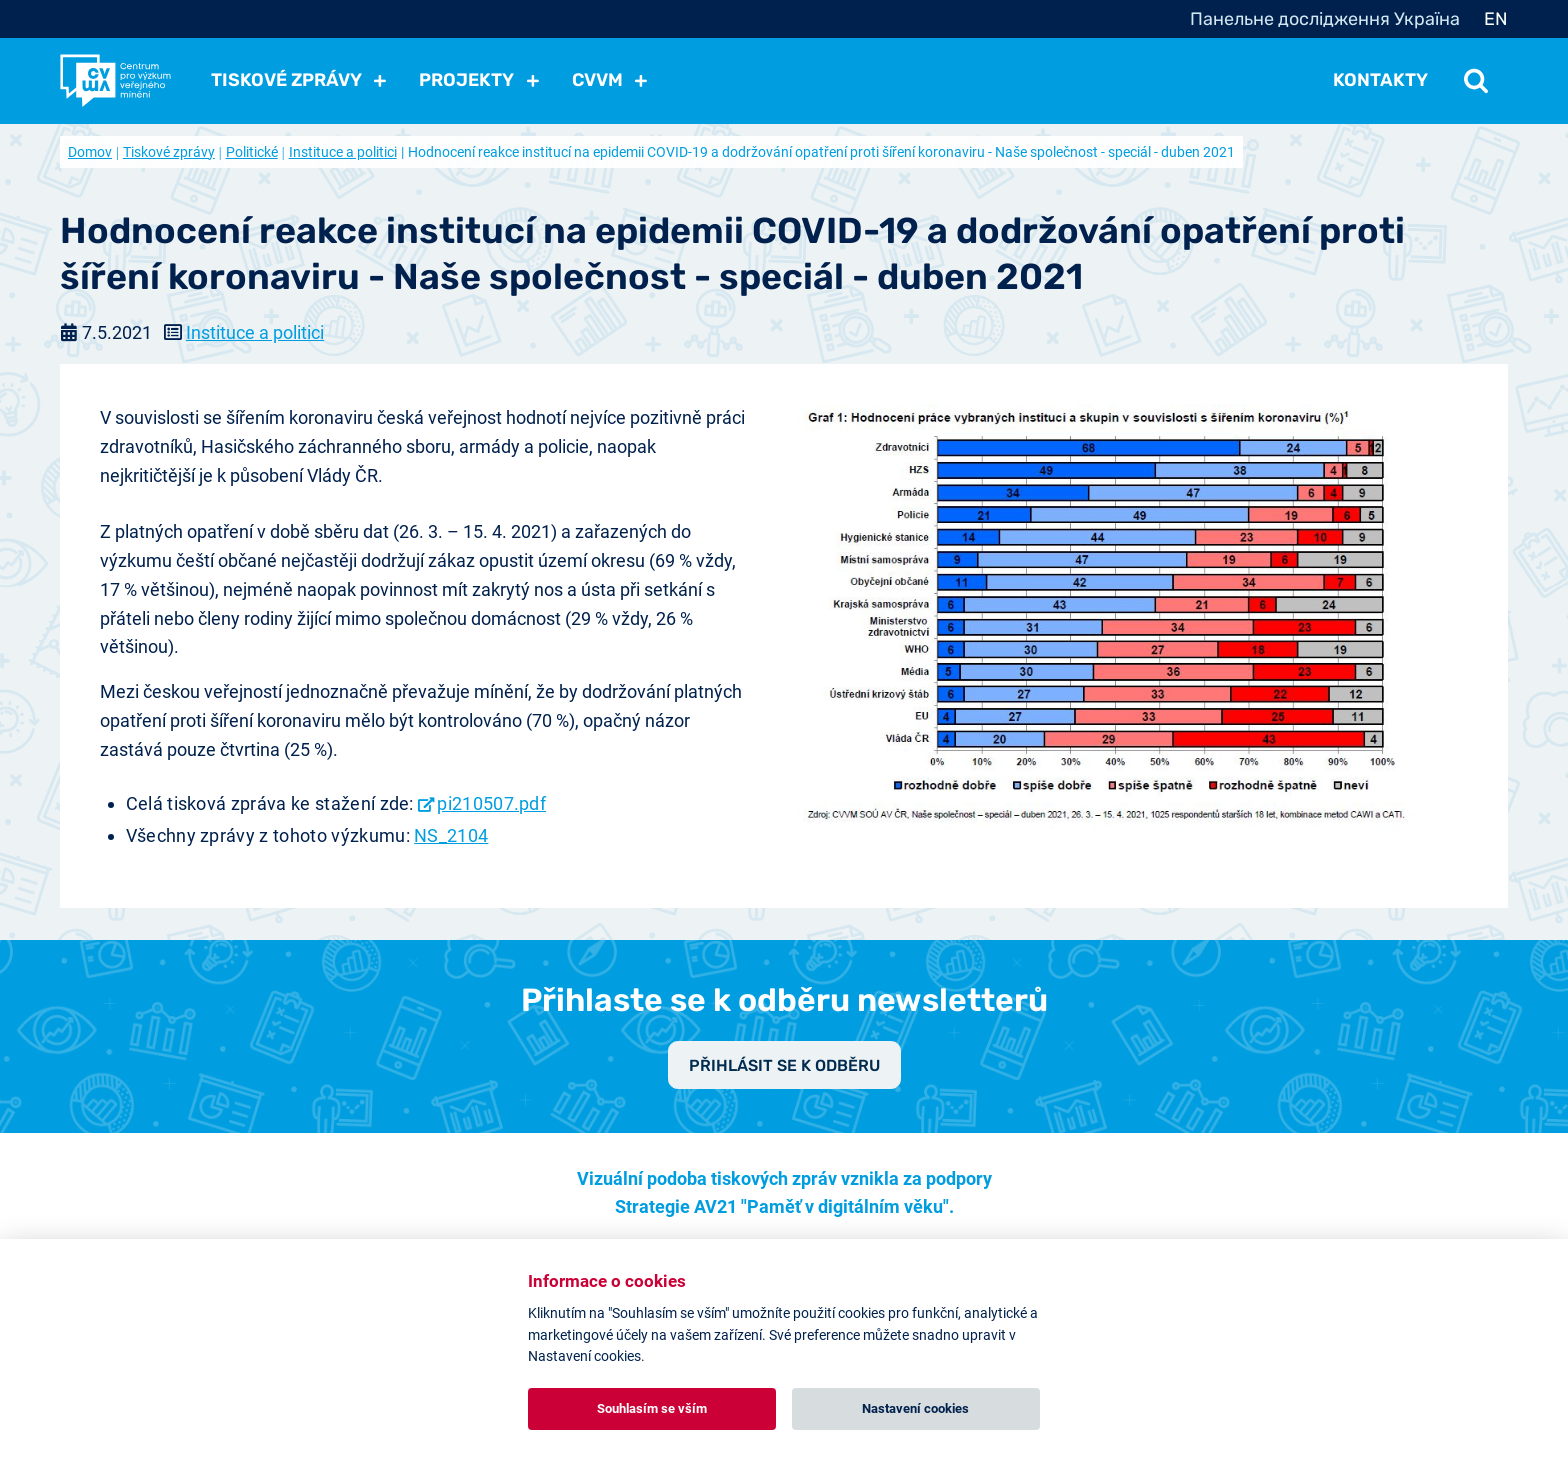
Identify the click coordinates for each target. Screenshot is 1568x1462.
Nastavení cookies (915, 1408)
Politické (252, 152)
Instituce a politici (343, 152)
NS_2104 (451, 835)
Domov (90, 152)
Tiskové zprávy (169, 152)
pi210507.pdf (491, 803)
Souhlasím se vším (652, 1408)
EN (1496, 19)
